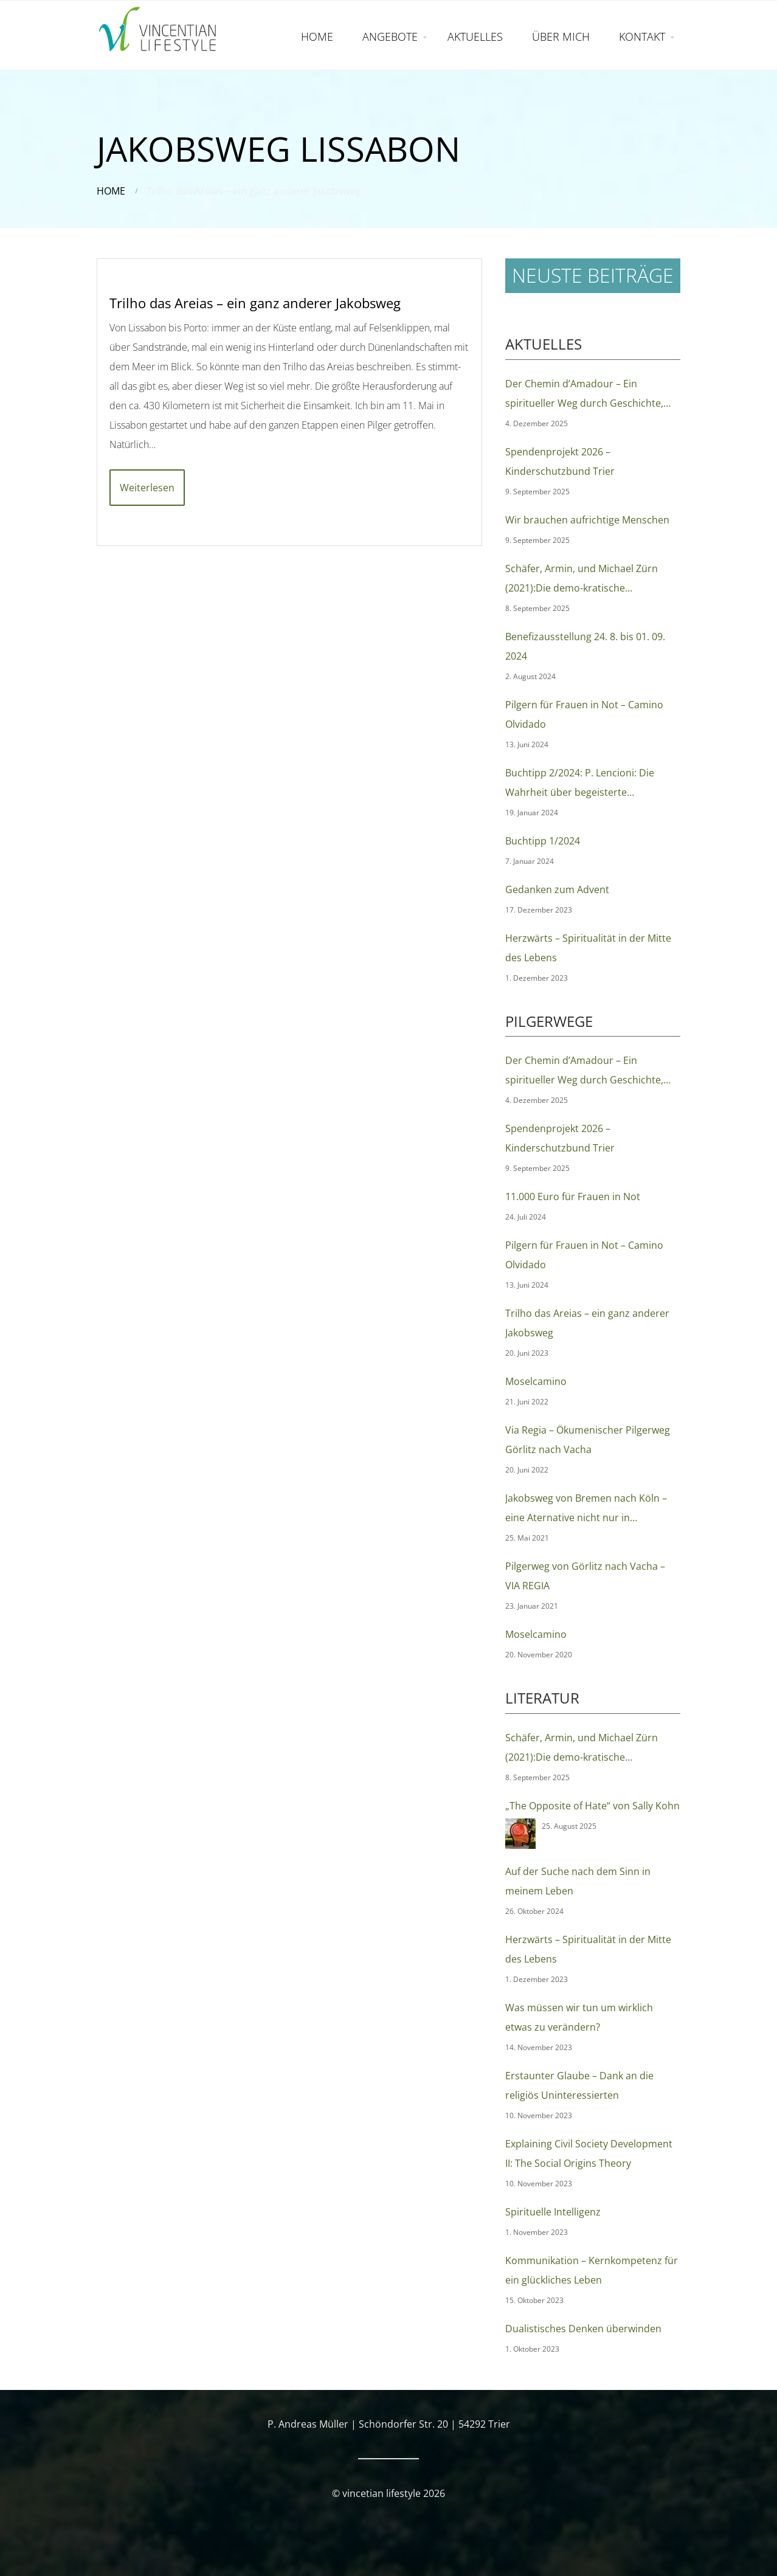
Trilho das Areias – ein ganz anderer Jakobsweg (255, 303)
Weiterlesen (147, 487)
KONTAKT (642, 36)
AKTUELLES (475, 36)
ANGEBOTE (390, 36)
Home (111, 191)
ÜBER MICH (561, 36)
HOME (317, 36)
